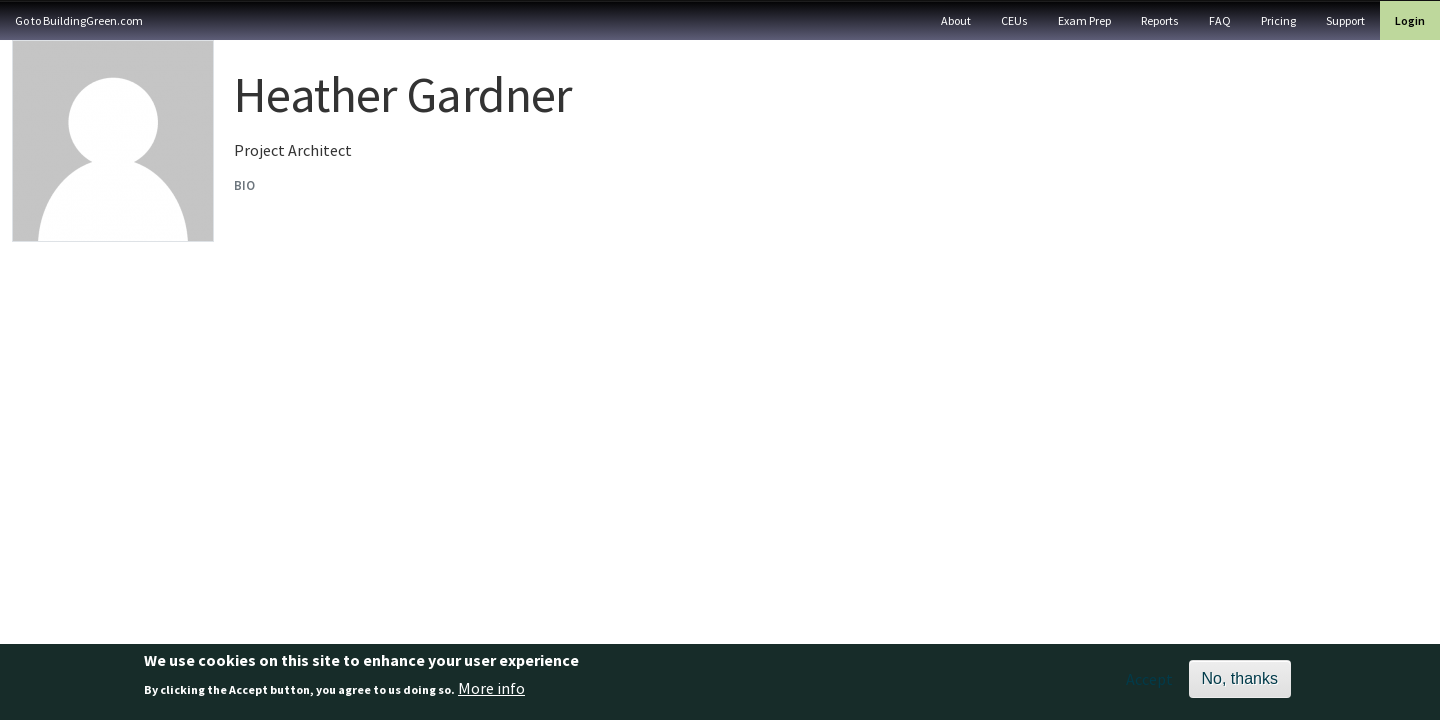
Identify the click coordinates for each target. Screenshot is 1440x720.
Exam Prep (1084, 20)
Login (1410, 20)
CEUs (1014, 20)
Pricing (1278, 20)
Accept (1149, 684)
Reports (1160, 20)
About (956, 20)
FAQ (1220, 20)
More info (491, 693)
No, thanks (1240, 683)
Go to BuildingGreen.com (79, 20)
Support (1345, 20)
